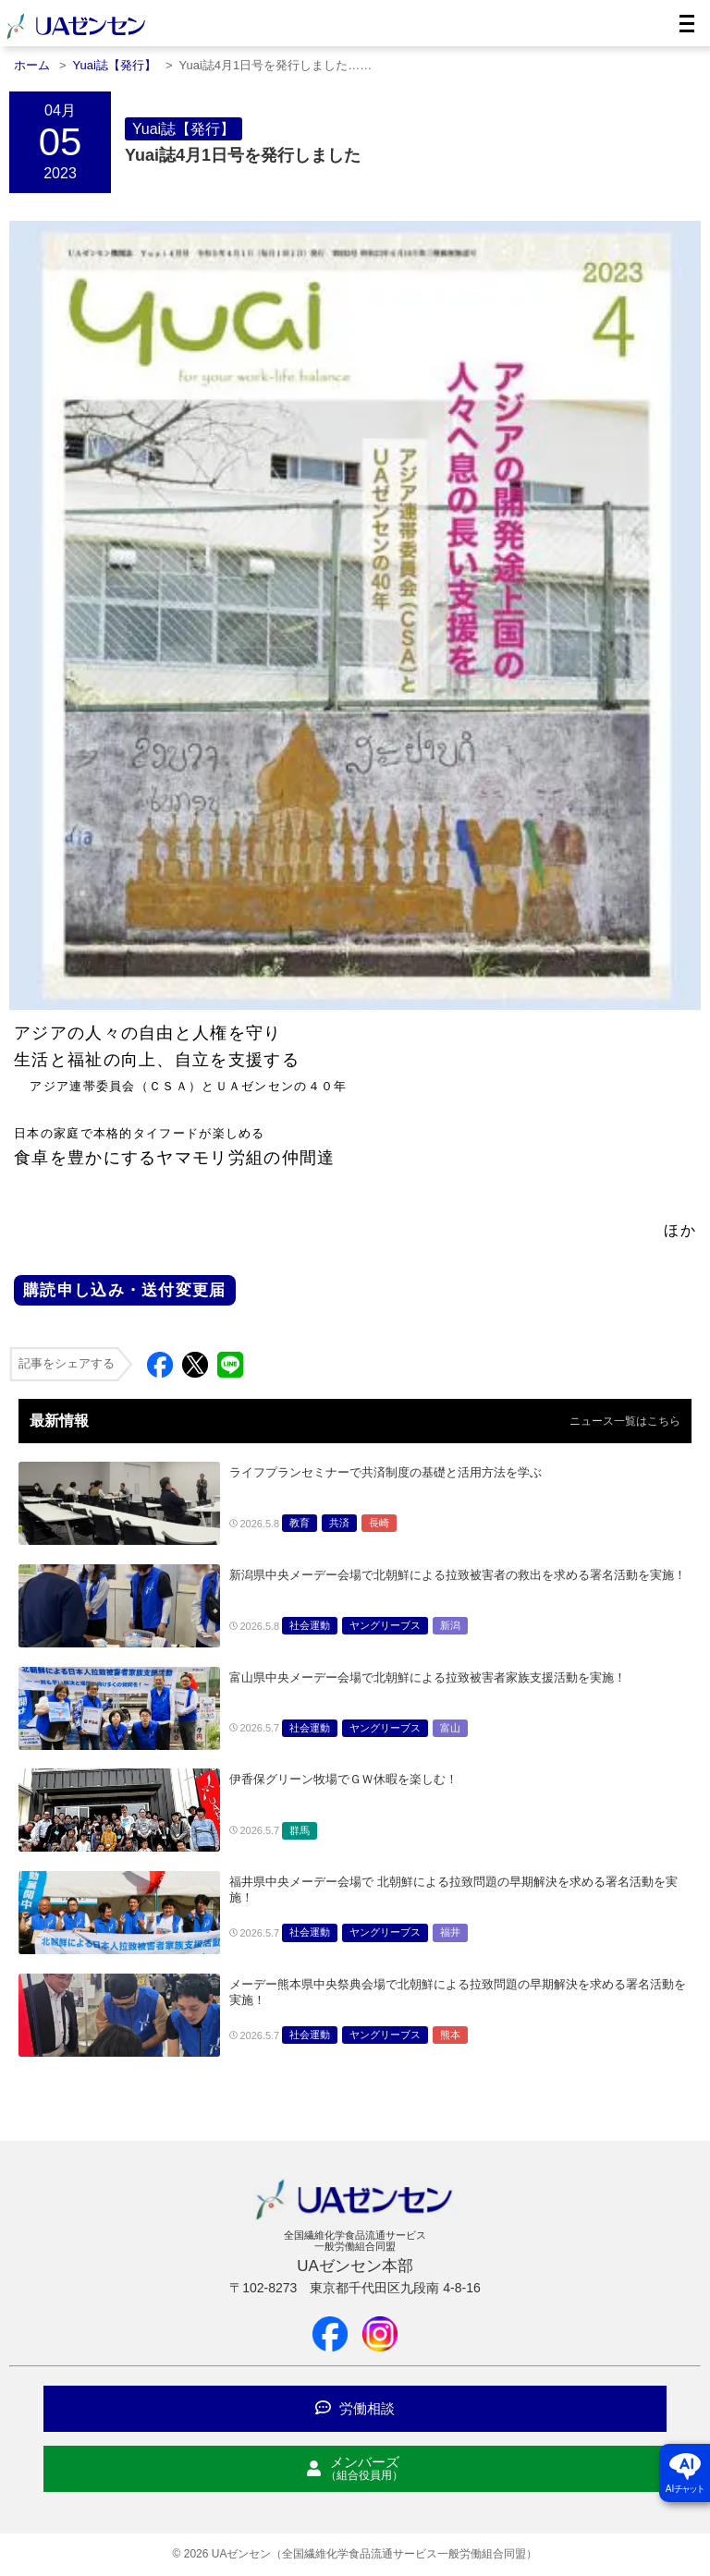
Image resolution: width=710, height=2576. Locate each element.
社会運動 (309, 1625)
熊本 (450, 2034)
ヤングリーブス (385, 1625)
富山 (450, 1727)
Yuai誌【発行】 (183, 129)
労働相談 (355, 2408)
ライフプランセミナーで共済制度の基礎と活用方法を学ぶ (385, 1472)
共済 (339, 1522)
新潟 (450, 1625)
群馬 (299, 1830)
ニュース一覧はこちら (624, 1421)
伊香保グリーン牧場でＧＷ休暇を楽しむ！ (343, 1779)
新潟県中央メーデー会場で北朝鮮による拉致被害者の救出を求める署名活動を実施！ (457, 1575)
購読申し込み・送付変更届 (124, 1290)
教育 (299, 1522)
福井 (450, 1932)
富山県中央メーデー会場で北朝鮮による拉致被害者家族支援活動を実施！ (427, 1677)
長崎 (379, 1522)
